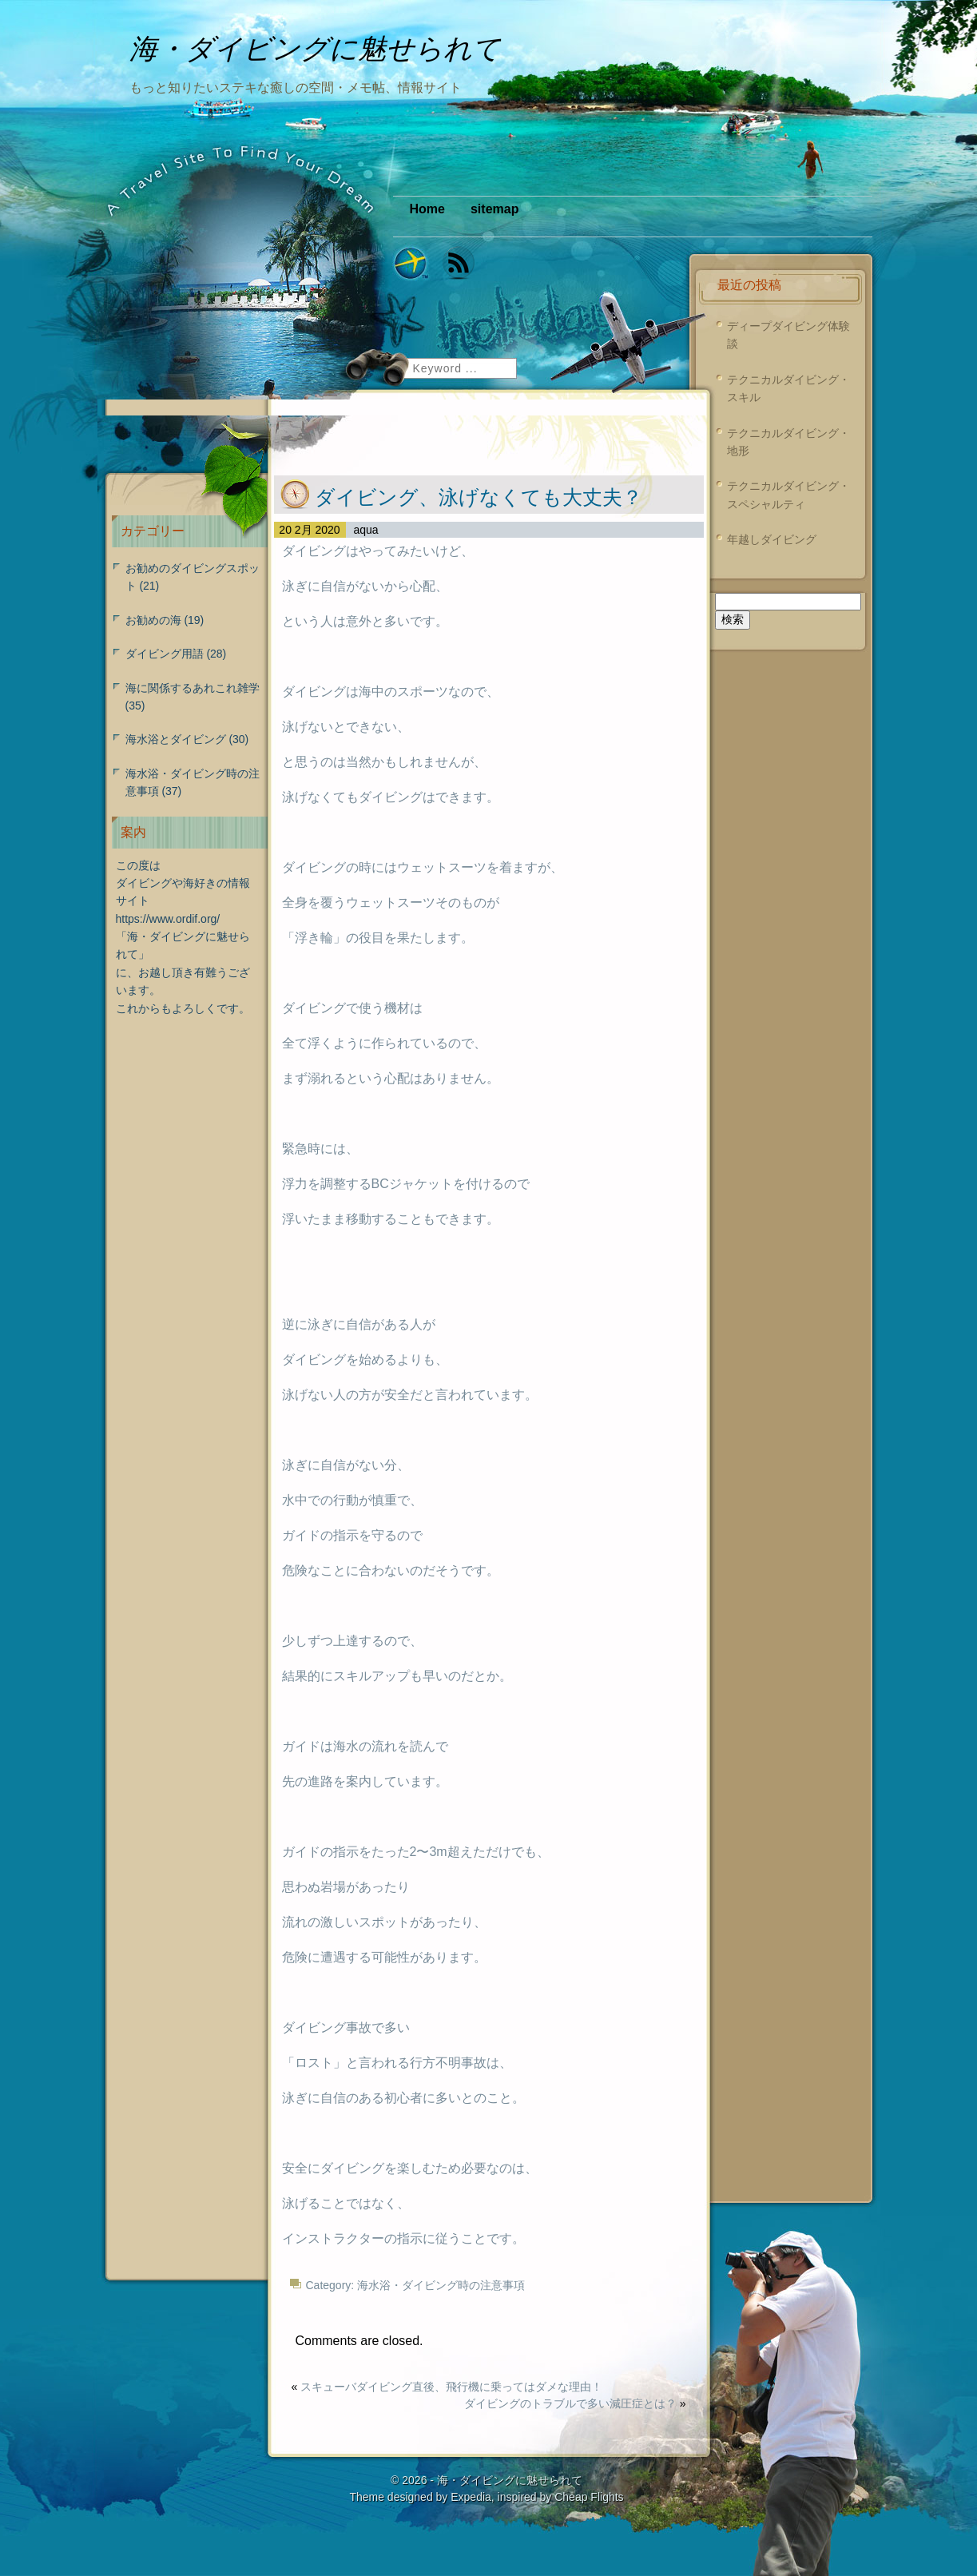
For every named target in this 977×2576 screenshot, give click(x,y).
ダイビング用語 (164, 653)
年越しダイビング (771, 539)
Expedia (471, 2497)
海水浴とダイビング (175, 739)
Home (427, 209)
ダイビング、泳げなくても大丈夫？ (478, 497)
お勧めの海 (153, 620)
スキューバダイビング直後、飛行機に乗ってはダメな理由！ (451, 2386)
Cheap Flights (588, 2497)
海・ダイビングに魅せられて (509, 2480)
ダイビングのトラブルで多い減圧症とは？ (570, 2403)
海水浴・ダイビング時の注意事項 (441, 2285)
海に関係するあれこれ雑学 (192, 688)
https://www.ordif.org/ (168, 918)
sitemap (494, 209)
